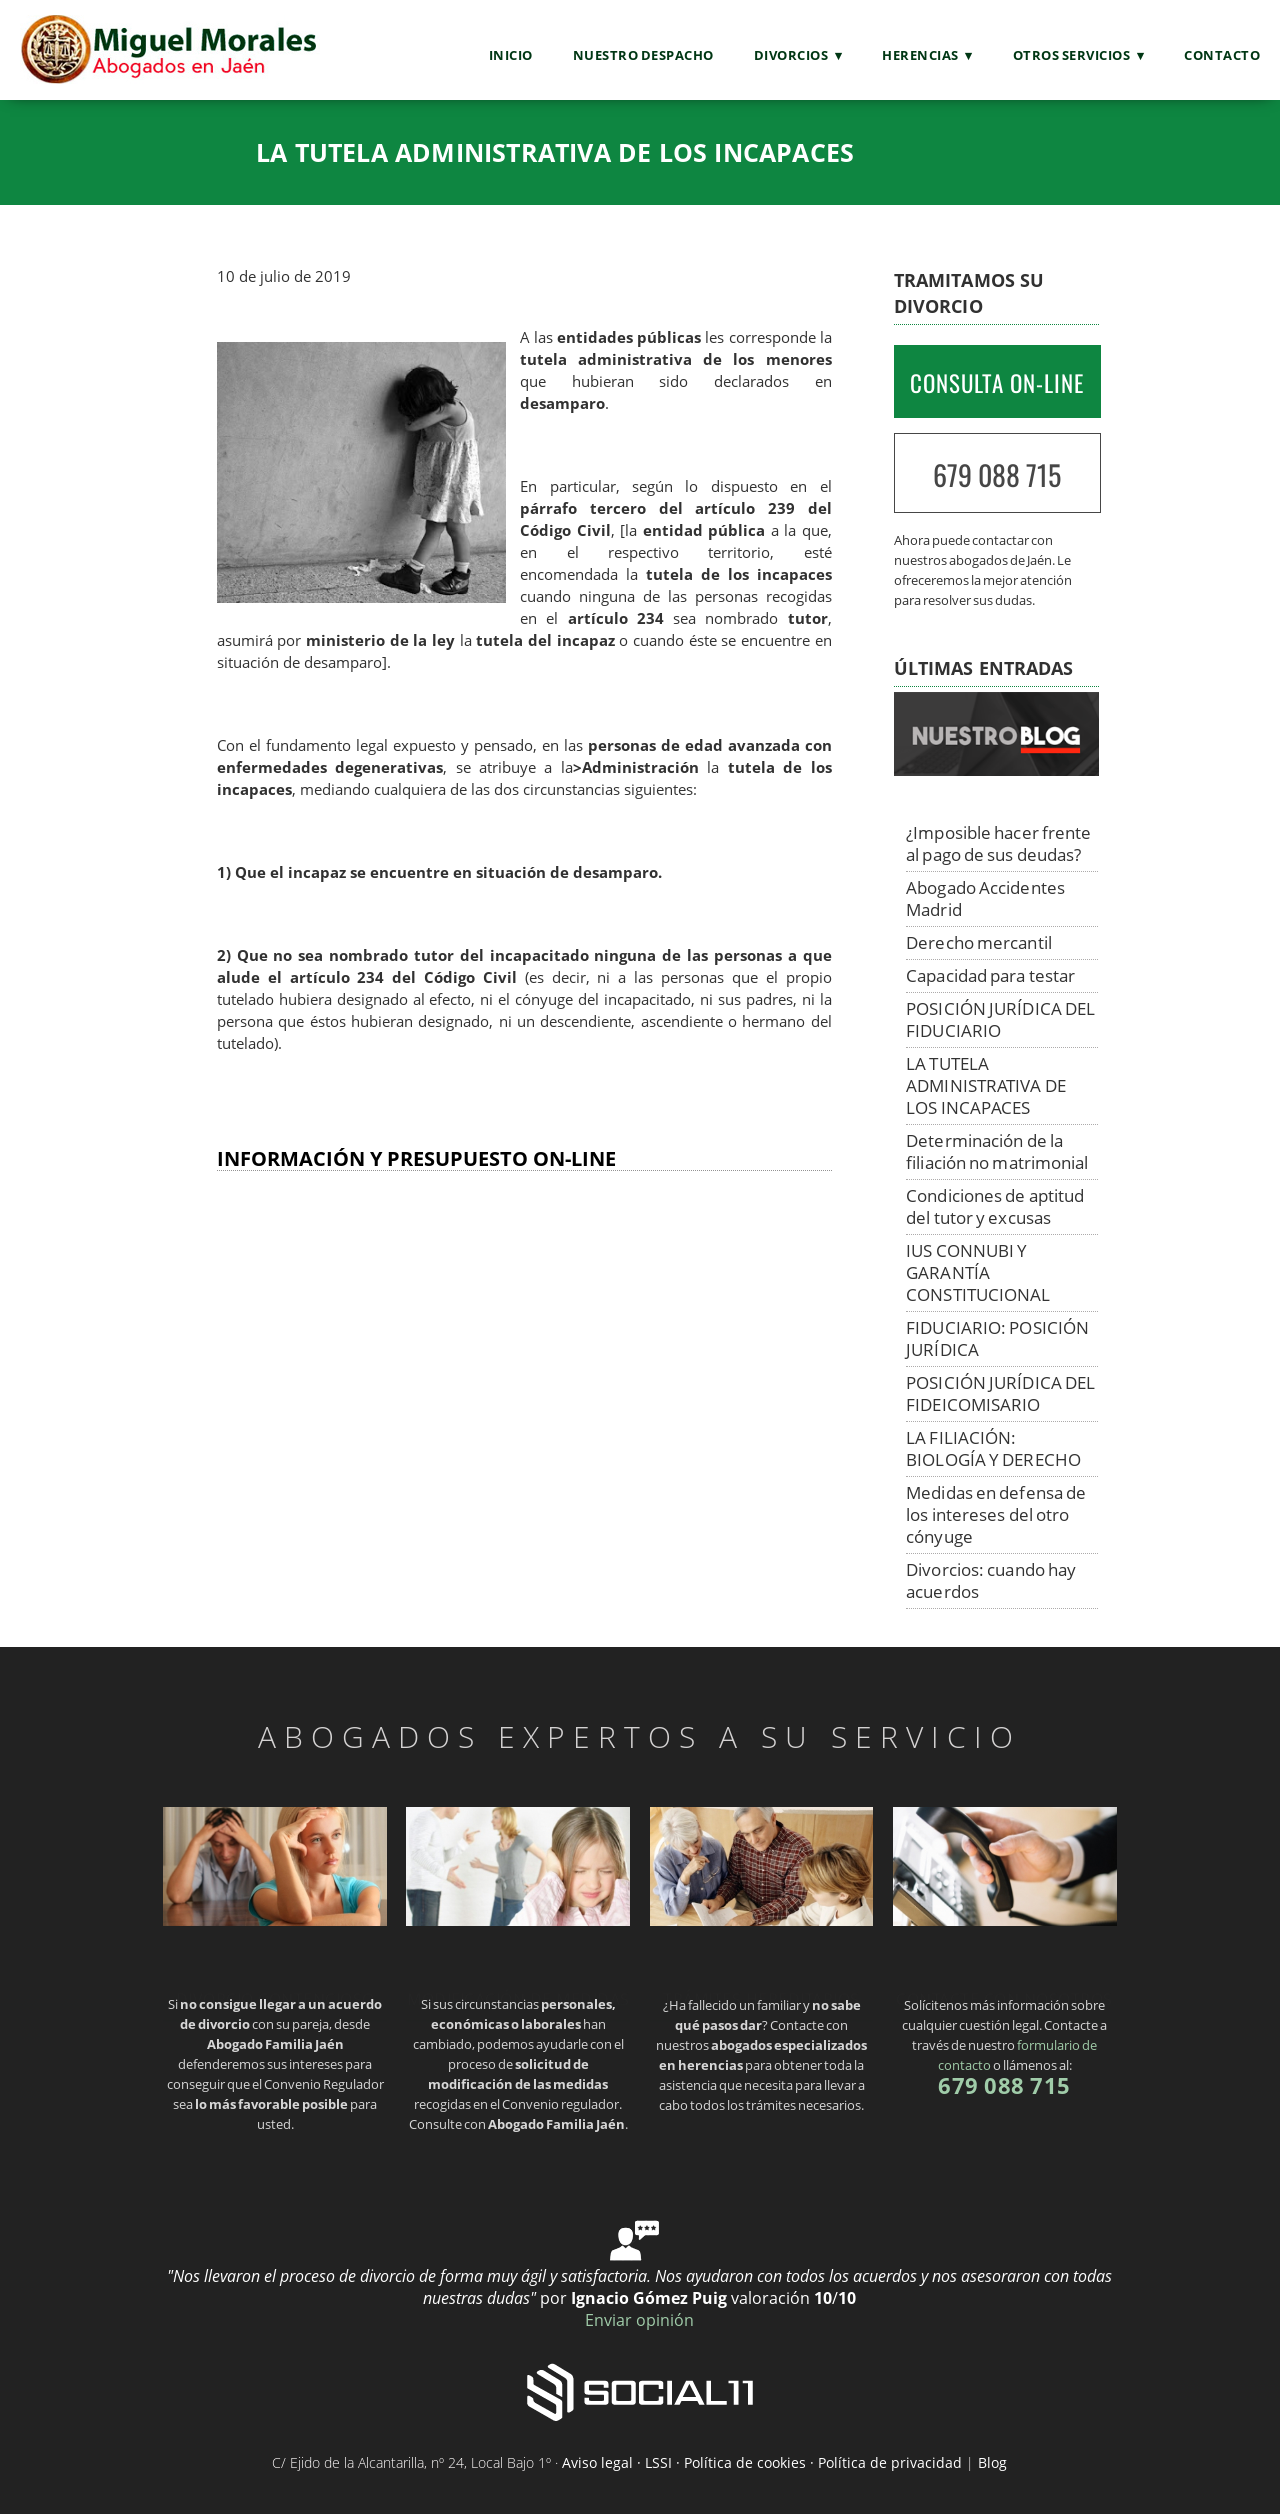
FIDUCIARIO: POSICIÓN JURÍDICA (997, 1338)
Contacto (1222, 55)
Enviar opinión (639, 2320)
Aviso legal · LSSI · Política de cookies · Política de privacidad (762, 2462)
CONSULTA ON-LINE (997, 383)
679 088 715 (997, 474)
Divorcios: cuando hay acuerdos (991, 1580)
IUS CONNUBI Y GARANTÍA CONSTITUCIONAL (978, 1272)
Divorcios (791, 55)
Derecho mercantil (979, 942)
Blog (992, 2462)
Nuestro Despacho (643, 55)
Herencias (920, 55)
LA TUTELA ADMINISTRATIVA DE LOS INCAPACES (986, 1085)
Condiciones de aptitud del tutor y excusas (995, 1206)
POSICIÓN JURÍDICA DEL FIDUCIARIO (1000, 1019)
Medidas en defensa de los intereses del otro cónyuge (996, 1514)
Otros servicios (1072, 55)
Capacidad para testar (990, 975)
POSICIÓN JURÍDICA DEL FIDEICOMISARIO (1000, 1393)
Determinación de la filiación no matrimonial (997, 1151)
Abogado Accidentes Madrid (985, 898)
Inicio (511, 55)
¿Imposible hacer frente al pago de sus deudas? (998, 843)
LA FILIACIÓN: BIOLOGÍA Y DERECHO (993, 1448)
